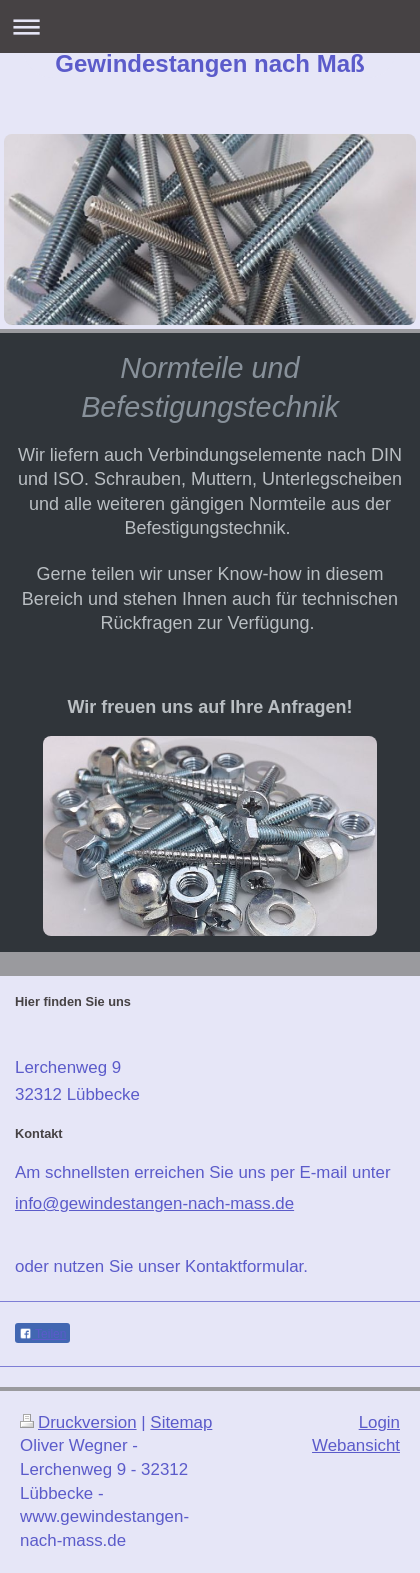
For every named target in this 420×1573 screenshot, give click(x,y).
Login (379, 1422)
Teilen (42, 1334)
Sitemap (181, 1422)
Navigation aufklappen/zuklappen (210, 26)
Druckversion (78, 1422)
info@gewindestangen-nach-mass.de (154, 1203)
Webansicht (356, 1445)
